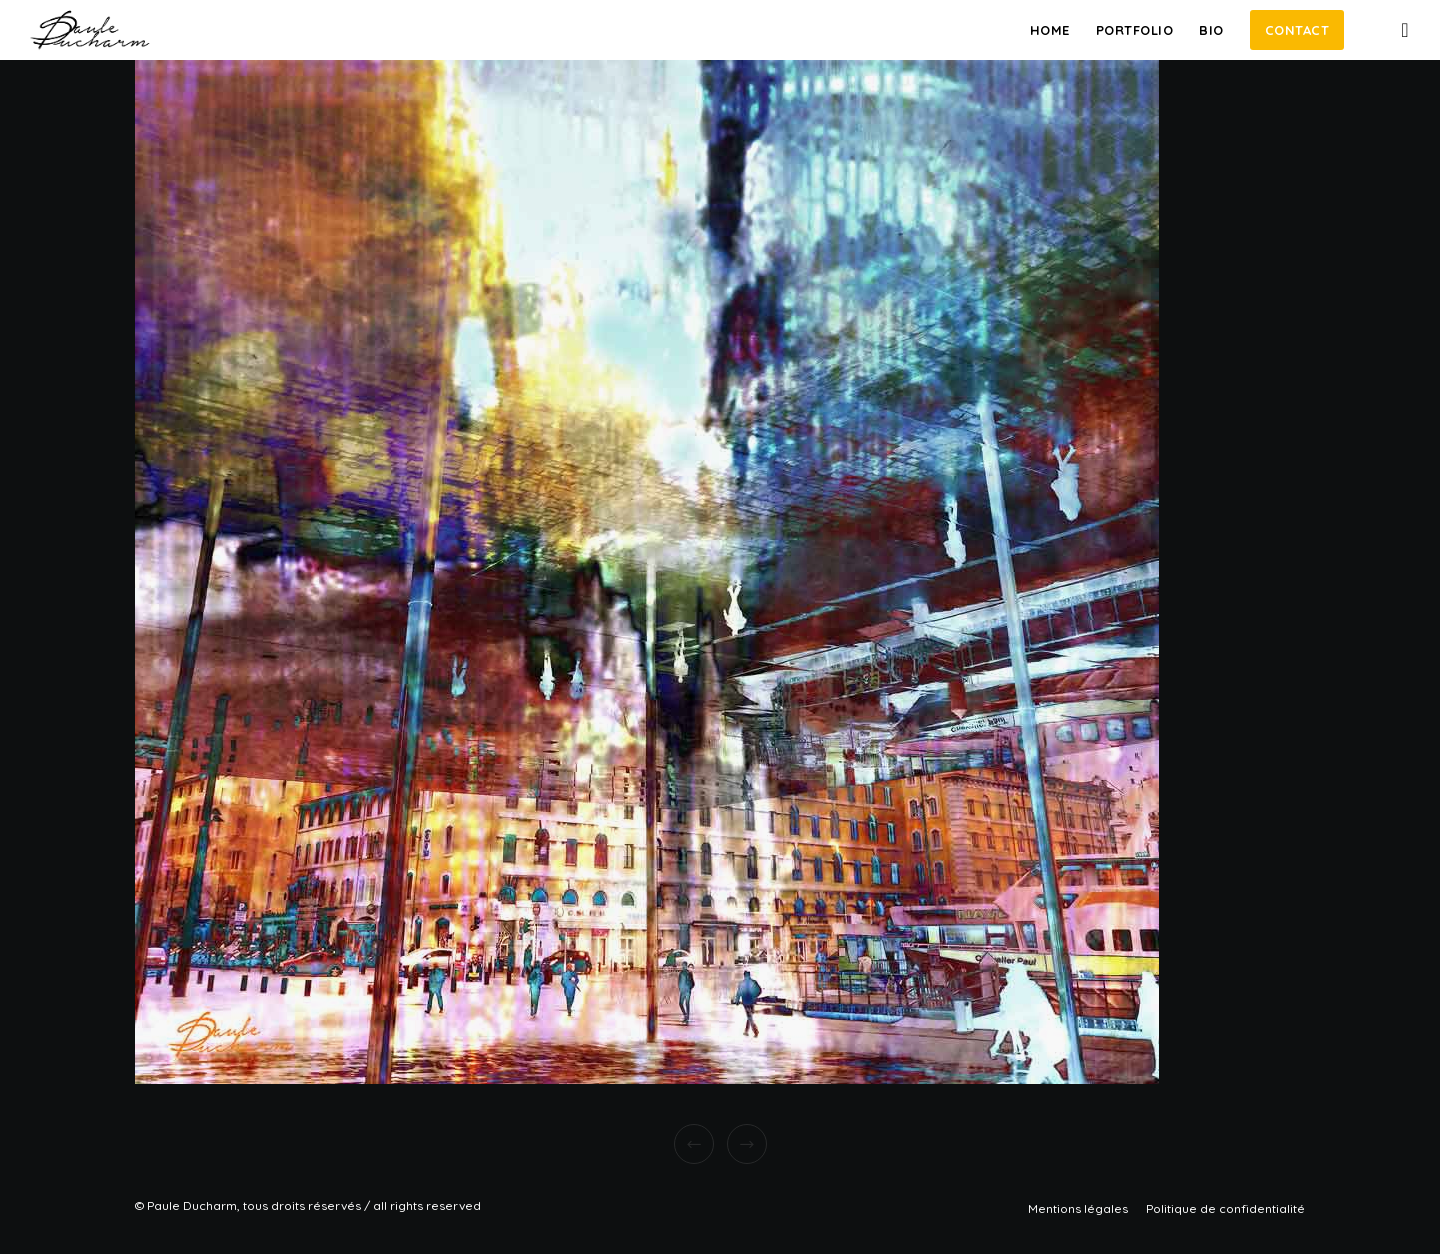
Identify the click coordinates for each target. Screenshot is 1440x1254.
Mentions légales (1078, 1208)
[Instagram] (1392, 30)
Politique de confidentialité (1225, 1208)
